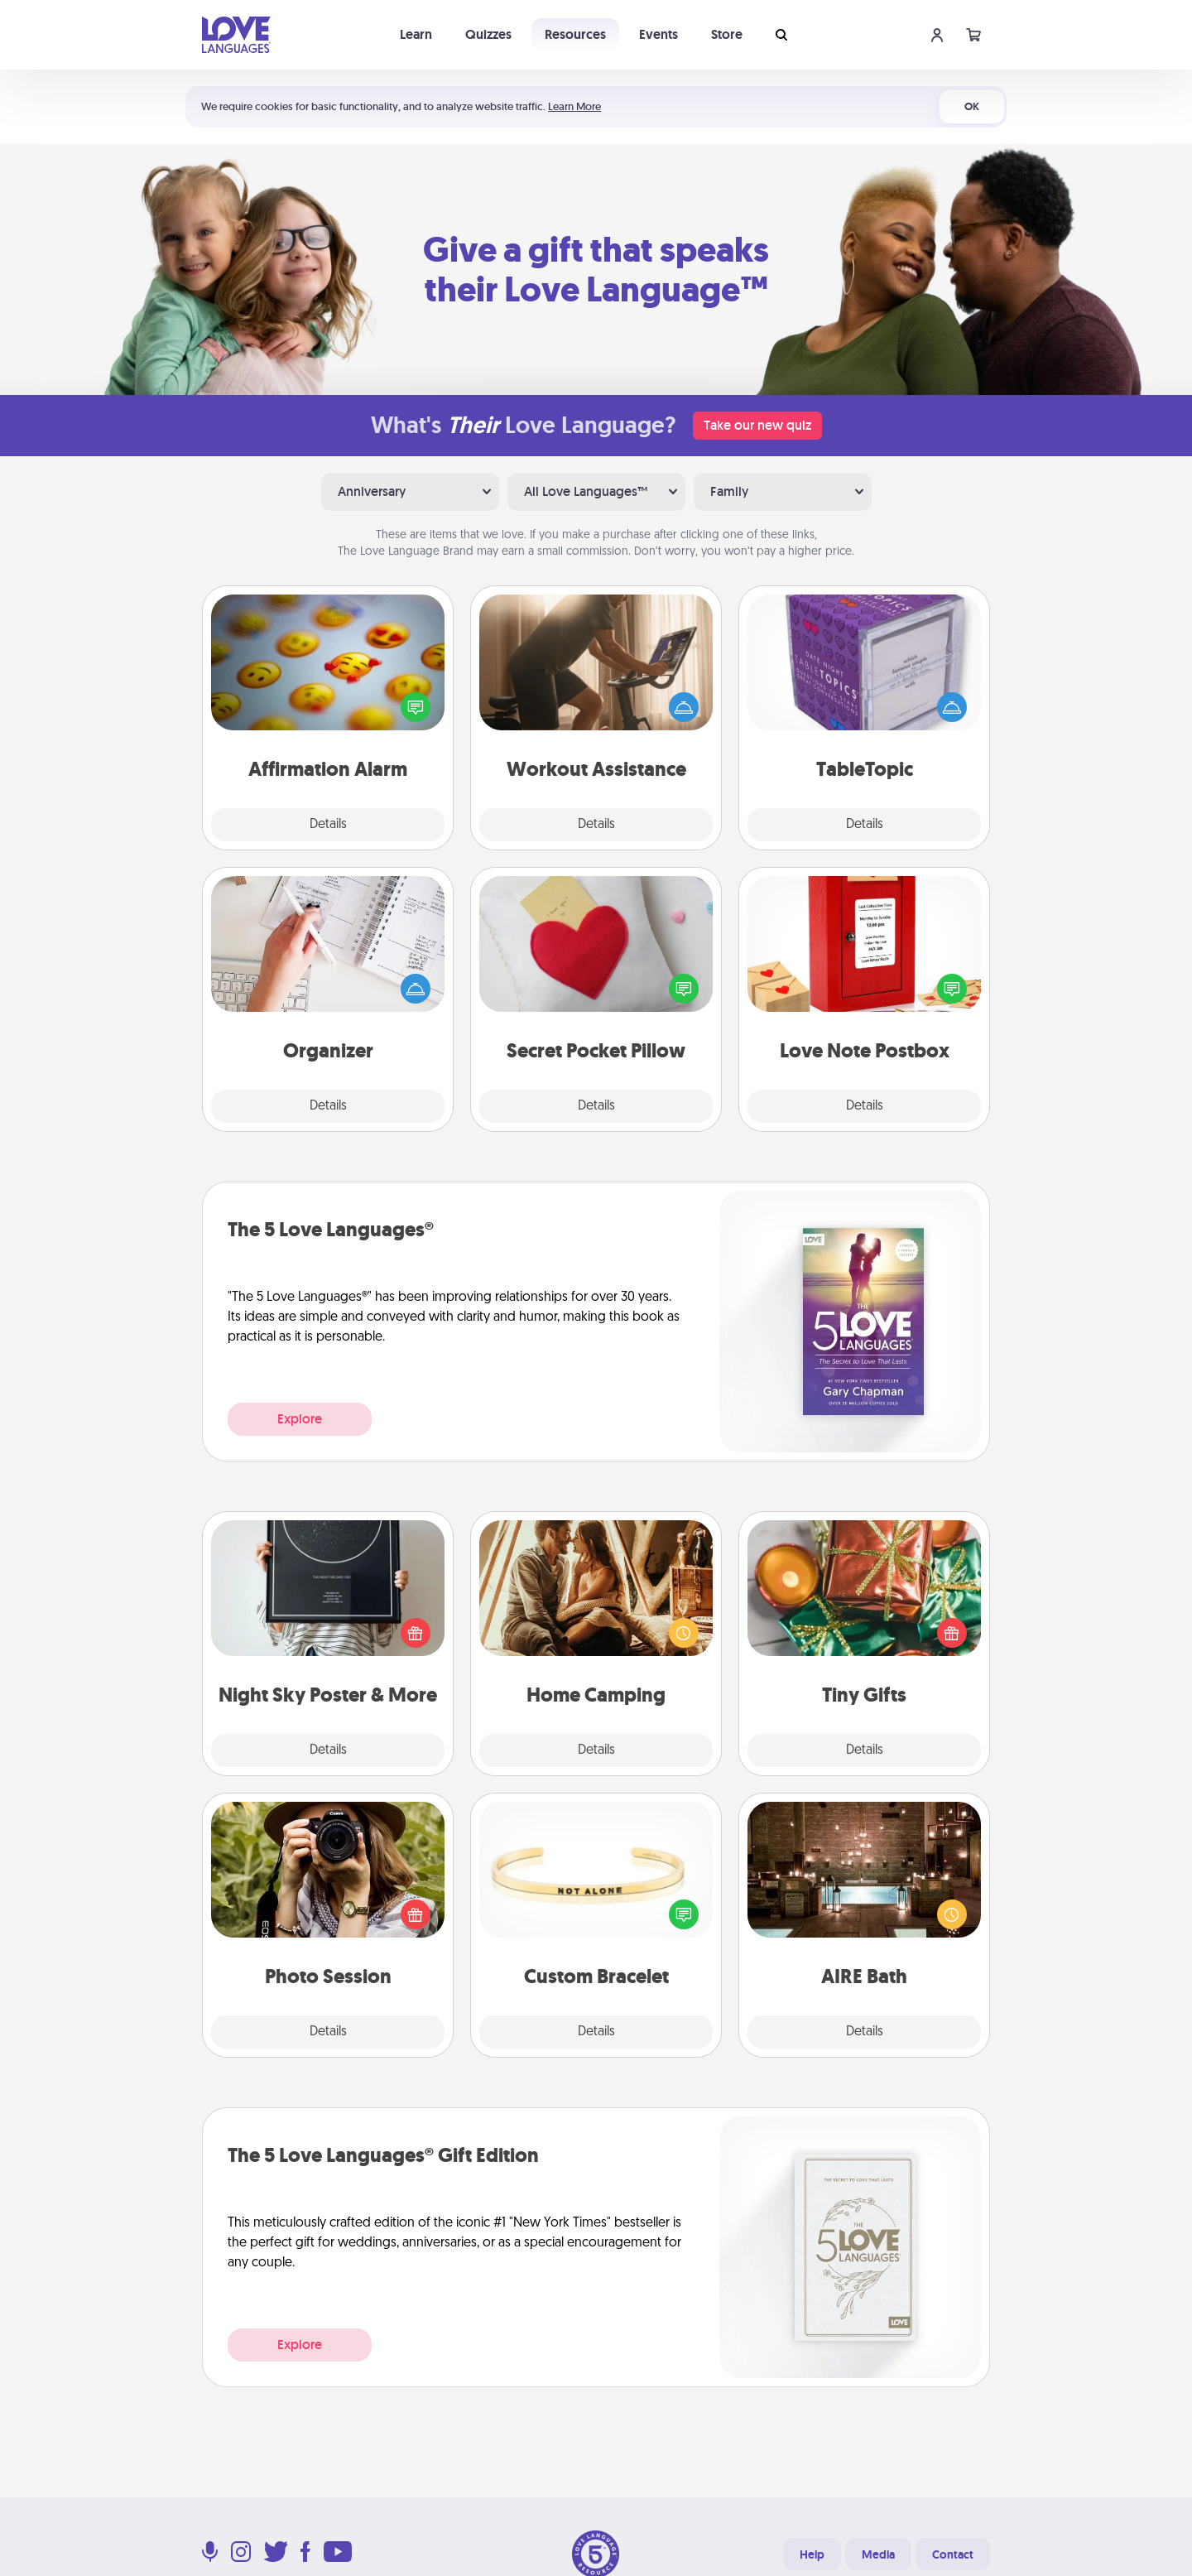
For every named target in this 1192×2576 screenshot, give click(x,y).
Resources (575, 34)
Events (658, 34)
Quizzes (488, 34)
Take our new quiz (757, 425)
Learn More (574, 106)
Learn (416, 34)
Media (878, 2554)
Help (812, 2554)
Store (727, 34)
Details (328, 824)
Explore (299, 1419)
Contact (952, 2554)
